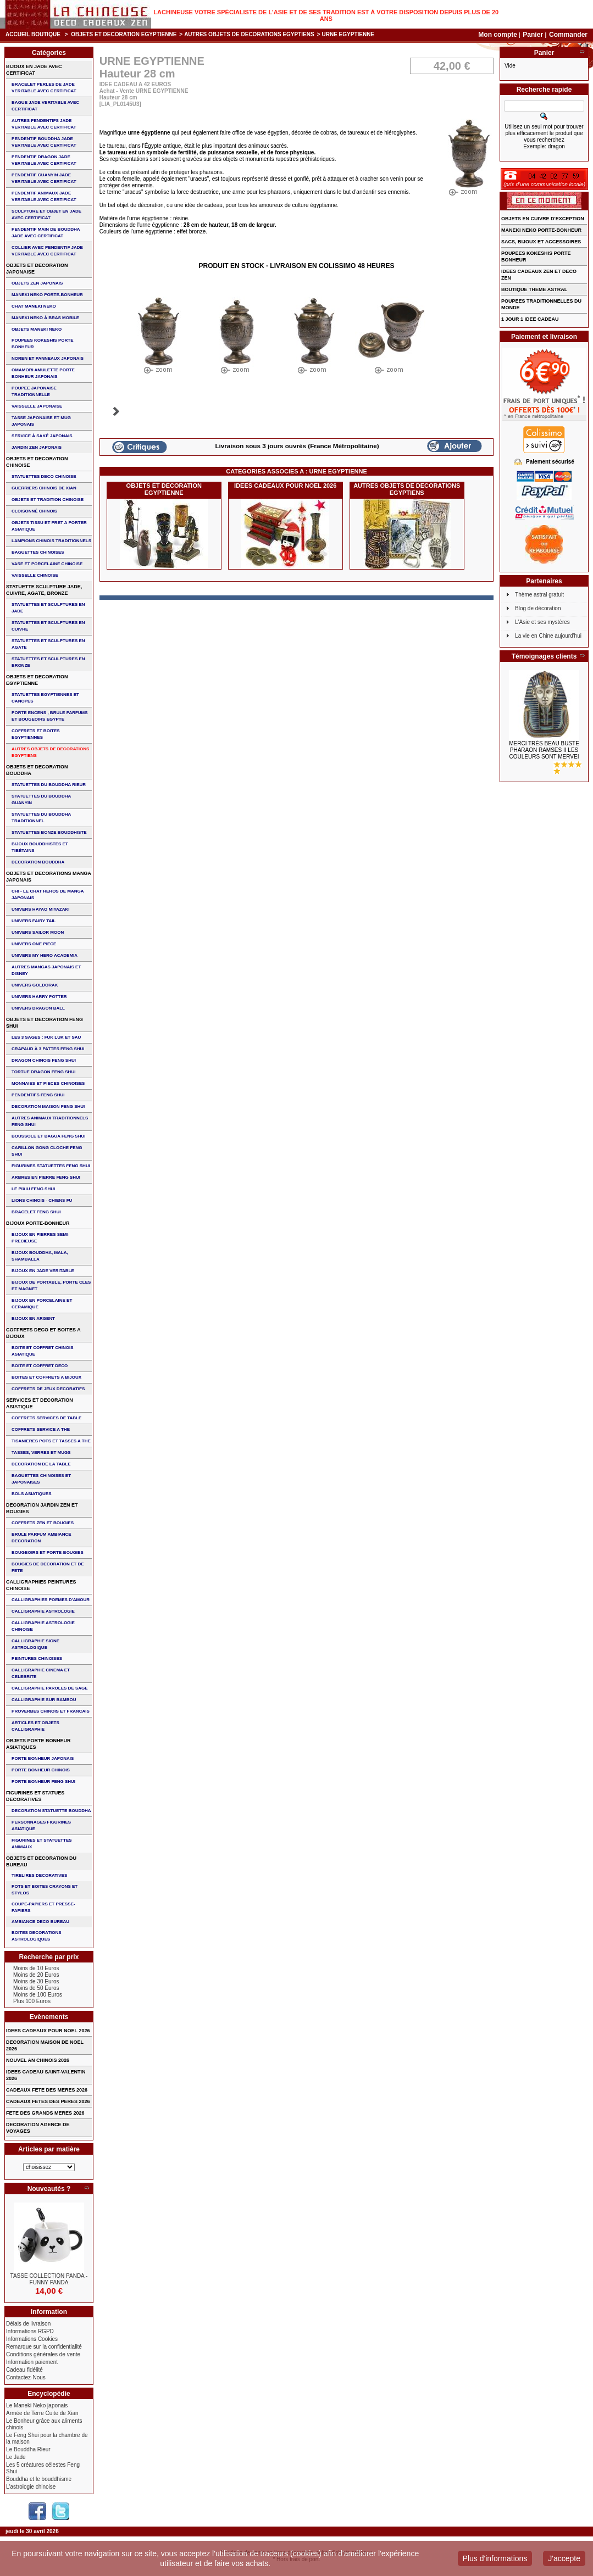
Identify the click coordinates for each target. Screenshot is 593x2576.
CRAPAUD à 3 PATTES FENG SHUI (48, 1048)
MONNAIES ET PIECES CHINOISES (48, 1083)
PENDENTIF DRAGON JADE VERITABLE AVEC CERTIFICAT (44, 160)
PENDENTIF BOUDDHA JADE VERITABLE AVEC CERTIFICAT (44, 142)
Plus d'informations (495, 2558)
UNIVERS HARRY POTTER (39, 996)
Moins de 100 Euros (37, 1995)
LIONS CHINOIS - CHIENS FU (42, 1200)
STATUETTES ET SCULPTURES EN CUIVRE (48, 626)
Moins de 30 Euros (36, 1981)
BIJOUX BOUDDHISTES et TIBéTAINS (40, 847)
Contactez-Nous (26, 2377)
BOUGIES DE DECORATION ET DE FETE (48, 1567)
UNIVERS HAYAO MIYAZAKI (40, 909)
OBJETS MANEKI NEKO (37, 329)
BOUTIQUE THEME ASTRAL (534, 289)
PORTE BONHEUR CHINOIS (41, 1769)
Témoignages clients (544, 656)
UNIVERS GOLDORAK (35, 985)
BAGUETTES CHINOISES (38, 552)
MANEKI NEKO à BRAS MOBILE (45, 317)
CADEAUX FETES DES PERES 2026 (48, 2101)
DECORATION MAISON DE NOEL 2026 (45, 2045)
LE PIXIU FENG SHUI (33, 1188)
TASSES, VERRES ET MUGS (41, 1452)
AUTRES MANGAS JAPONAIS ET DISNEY (46, 970)
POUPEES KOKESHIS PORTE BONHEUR (42, 343)
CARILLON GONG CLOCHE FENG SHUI (47, 1151)
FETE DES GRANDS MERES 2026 (45, 2113)
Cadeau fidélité (24, 2370)
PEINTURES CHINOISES (37, 1658)
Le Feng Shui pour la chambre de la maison (46, 2438)
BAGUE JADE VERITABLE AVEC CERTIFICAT (45, 105)
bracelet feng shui (36, 1211)
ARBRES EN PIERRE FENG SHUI (46, 1177)
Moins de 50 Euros (36, 1988)
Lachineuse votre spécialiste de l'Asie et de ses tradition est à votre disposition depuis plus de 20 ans (325, 15)
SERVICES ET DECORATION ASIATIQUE (39, 1403)
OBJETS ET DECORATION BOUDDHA (37, 770)
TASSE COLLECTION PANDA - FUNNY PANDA (49, 2279)
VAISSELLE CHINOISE (35, 575)
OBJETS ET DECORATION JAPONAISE (37, 269)
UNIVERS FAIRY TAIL (34, 920)
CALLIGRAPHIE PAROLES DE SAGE (50, 1688)
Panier (534, 34)
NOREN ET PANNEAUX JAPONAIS (48, 358)
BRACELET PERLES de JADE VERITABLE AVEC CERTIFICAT (44, 87)
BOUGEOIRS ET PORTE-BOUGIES (48, 1552)
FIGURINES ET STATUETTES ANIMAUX (41, 1843)
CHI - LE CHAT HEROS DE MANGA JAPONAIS (48, 894)
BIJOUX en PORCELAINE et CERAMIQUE (42, 1303)
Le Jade (16, 2457)
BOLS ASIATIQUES (31, 1493)
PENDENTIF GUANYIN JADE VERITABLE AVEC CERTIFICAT (44, 178)
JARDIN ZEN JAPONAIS (37, 447)
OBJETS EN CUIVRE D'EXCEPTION (542, 218)
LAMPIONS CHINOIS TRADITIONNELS (51, 540)
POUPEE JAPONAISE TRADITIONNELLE (34, 391)
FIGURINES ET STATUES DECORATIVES (35, 1796)
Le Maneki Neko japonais (37, 2405)
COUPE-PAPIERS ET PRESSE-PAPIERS (43, 1907)
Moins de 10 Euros (36, 1968)
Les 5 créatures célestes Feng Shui (43, 2468)
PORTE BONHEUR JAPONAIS (43, 1758)
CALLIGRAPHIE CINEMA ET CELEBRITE (41, 1673)
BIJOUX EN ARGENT (33, 1318)
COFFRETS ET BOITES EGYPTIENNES (36, 734)
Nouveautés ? (49, 2189)
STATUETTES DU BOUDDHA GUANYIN (41, 799)
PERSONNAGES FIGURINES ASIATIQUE (41, 1825)
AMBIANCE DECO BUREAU (40, 1921)
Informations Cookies (32, 2339)
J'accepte (564, 2558)
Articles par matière (49, 2149)
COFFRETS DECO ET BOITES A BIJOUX (43, 1333)
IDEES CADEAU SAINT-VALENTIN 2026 (45, 2075)
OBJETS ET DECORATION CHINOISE (37, 462)
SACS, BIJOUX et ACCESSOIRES (541, 241)
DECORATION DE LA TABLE (41, 1464)
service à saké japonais (42, 435)
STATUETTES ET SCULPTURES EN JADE (48, 608)
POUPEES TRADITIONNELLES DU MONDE (541, 304)
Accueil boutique (32, 34)
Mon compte (497, 34)
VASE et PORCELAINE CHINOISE (47, 563)
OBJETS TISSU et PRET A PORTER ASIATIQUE (49, 526)
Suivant (116, 411)
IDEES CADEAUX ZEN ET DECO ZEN (539, 275)
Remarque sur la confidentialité (44, 2347)
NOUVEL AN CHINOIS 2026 (37, 2060)
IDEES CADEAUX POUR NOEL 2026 (285, 485)
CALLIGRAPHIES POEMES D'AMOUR (51, 1599)
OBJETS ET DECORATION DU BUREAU (41, 1861)
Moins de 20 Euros (36, 1975)
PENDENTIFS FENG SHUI (38, 1094)
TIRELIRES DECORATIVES (39, 1875)
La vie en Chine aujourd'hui (548, 636)
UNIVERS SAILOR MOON (38, 932)
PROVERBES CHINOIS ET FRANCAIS (51, 1711)
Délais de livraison (28, 2324)
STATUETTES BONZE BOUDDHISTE (49, 832)
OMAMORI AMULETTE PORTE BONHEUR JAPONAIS (43, 373)
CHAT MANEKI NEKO (34, 306)
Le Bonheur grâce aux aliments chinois (44, 2424)
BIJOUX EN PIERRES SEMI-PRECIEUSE (40, 1238)
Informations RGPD (30, 2331)
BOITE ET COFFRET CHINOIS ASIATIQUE (42, 1351)
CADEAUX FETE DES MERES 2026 (46, 2090)
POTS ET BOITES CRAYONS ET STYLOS (44, 1889)
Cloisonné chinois (34, 511)
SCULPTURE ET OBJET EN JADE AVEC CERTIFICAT (46, 214)
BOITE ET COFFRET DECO (40, 1365)
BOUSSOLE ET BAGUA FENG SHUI (48, 1136)
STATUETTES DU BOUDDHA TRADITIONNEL (41, 817)
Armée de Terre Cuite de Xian (42, 2413)
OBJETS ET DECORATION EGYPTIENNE (123, 34)
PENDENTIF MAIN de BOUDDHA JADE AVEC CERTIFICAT (46, 232)
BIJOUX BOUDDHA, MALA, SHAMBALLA (40, 1256)
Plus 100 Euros (32, 2001)
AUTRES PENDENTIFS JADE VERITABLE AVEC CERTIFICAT (44, 124)
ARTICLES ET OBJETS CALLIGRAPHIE (35, 1726)
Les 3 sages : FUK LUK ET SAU (46, 1037)
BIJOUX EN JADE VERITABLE (43, 1270)
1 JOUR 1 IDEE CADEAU (530, 319)
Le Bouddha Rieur (28, 2449)
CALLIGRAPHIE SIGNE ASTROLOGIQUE (35, 1644)
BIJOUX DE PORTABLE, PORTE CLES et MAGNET (51, 1285)
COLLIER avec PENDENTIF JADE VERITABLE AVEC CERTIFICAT (47, 251)
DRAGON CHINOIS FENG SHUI (44, 1060)
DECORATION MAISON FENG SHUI (48, 1106)
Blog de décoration (538, 608)
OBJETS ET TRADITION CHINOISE (48, 499)
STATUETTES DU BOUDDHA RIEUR (49, 784)
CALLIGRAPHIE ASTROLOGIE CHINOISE (43, 1626)
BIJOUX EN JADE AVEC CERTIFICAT (34, 70)
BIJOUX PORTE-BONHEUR (38, 1223)
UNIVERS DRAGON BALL (38, 1008)
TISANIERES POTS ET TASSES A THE (51, 1440)
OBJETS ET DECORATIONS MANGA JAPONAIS (48, 877)
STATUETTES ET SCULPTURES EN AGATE (48, 644)
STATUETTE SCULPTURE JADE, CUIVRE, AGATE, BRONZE (44, 590)
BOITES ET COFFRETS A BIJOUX (46, 1377)
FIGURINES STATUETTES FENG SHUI (51, 1165)
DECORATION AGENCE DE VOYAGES (38, 2128)
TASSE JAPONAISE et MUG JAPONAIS (41, 421)
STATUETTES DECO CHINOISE (44, 476)
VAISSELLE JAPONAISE (37, 406)
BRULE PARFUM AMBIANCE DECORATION (41, 1537)
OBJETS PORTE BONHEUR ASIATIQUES (38, 1744)
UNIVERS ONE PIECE (34, 943)
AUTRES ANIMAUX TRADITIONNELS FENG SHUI (50, 1121)
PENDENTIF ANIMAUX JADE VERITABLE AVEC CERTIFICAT (44, 196)
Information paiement (32, 2362)
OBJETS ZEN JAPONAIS (37, 283)
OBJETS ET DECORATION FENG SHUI (44, 1023)
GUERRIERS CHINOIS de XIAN (44, 488)
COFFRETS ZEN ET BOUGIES (43, 1522)
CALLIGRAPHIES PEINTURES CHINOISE (41, 1585)
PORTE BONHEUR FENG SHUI (43, 1781)
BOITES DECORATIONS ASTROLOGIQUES (37, 1936)
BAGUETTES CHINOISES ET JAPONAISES (41, 1479)
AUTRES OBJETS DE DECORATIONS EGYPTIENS (249, 34)
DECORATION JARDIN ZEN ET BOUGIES (41, 1508)
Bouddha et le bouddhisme (38, 2479)
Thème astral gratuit (539, 595)
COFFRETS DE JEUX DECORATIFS (48, 1388)
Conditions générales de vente (43, 2354)
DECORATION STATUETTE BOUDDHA (51, 1810)
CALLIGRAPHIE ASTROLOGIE (43, 1611)
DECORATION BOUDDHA (38, 862)
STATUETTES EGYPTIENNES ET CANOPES (45, 698)
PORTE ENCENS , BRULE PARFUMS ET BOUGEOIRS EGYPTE (50, 716)
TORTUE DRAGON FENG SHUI (43, 1071)
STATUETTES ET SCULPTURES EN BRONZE (48, 662)
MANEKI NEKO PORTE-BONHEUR (47, 294)
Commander (568, 34)
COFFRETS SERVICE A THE (41, 1429)
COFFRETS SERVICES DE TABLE (46, 1417)
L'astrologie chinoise (31, 2487)
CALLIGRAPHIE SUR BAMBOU (44, 1699)
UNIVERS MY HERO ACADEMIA (44, 955)
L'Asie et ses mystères (542, 622)
